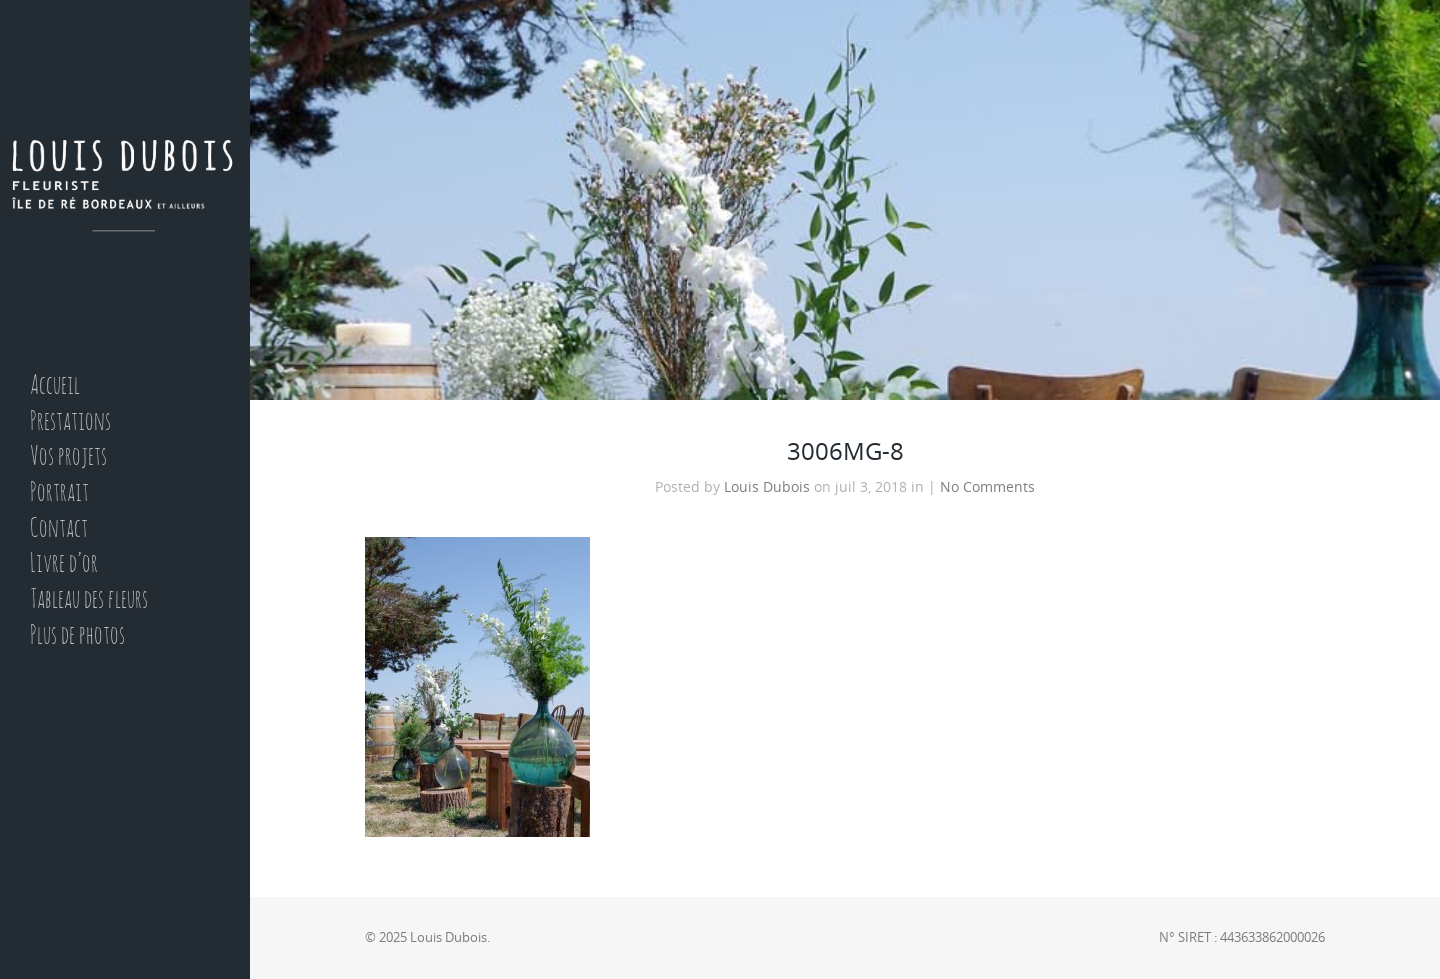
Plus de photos (77, 636)
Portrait (59, 493)
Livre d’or (64, 564)
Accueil (55, 386)
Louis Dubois (767, 487)
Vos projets (68, 457)
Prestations (70, 422)
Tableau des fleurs (89, 600)
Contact (59, 529)
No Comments (987, 487)
